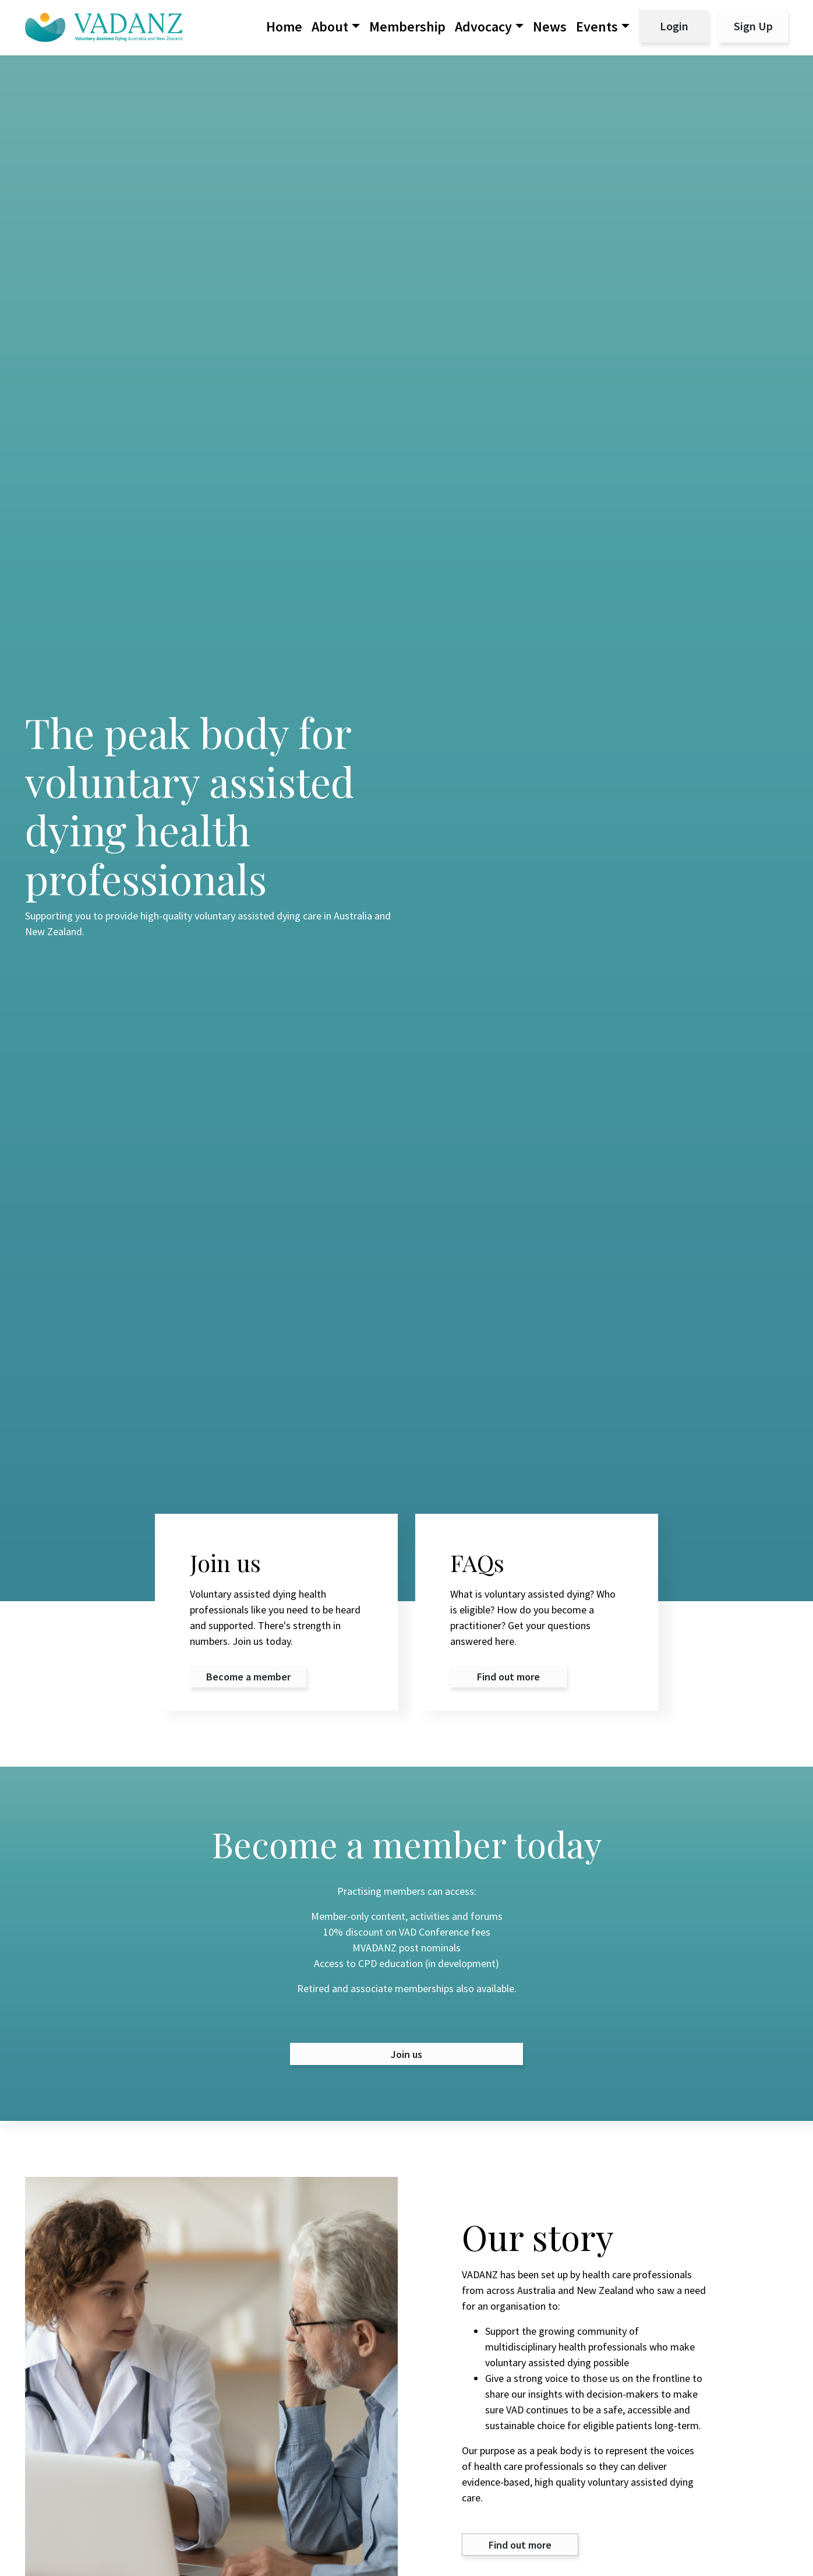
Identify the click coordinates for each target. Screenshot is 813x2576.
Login (674, 26)
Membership (407, 26)
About (330, 26)
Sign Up (753, 26)
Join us (406, 2054)
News (550, 26)
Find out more (520, 2545)
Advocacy (483, 26)
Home (284, 26)
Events (597, 26)
